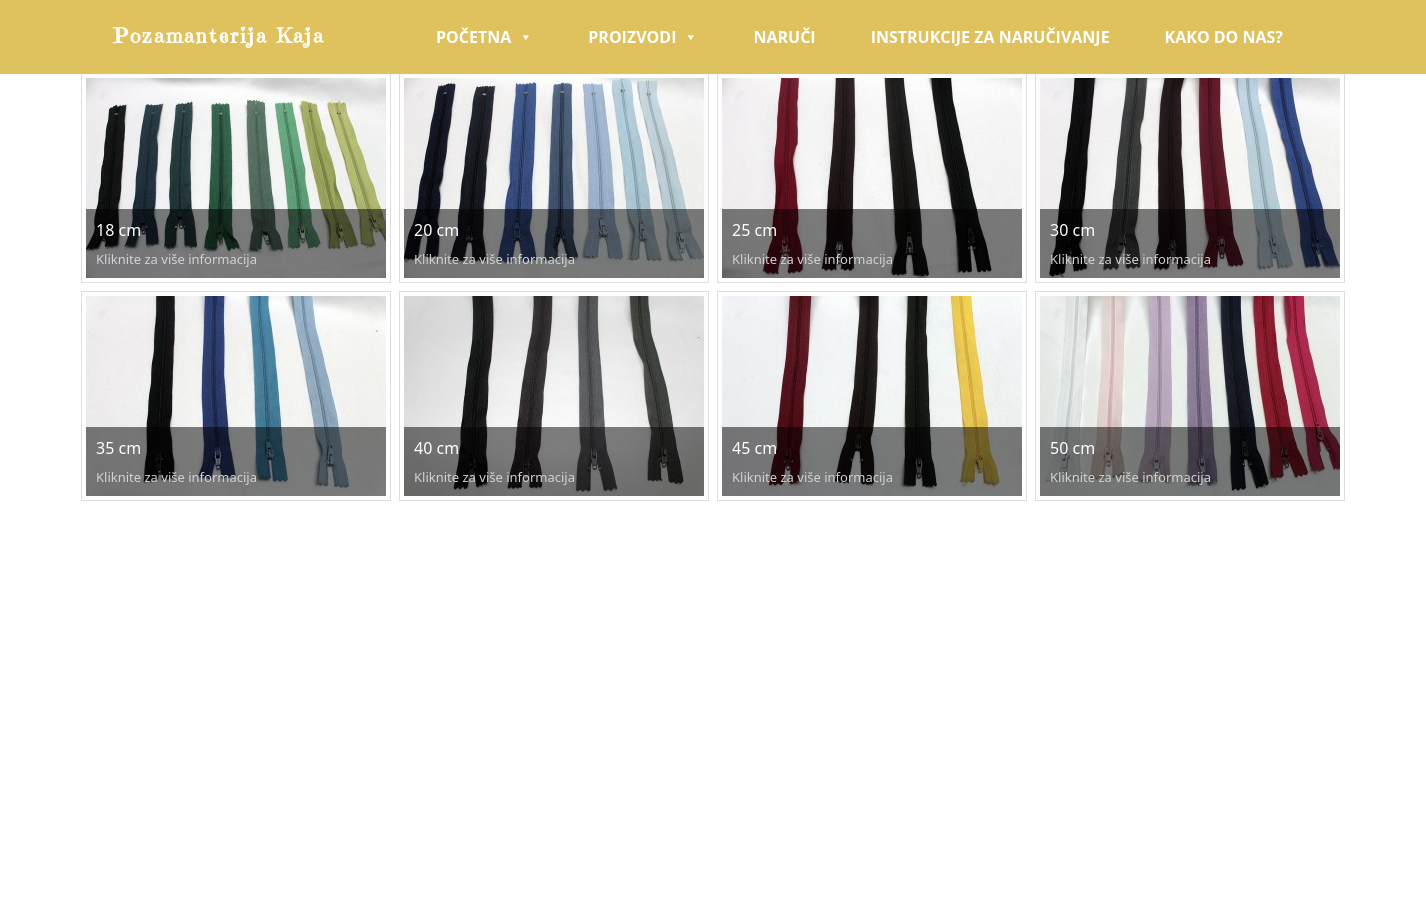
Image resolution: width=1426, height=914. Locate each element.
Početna (484, 37)
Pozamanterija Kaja (219, 36)
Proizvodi (643, 37)
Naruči (784, 37)
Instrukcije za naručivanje (990, 37)
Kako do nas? (1224, 37)
